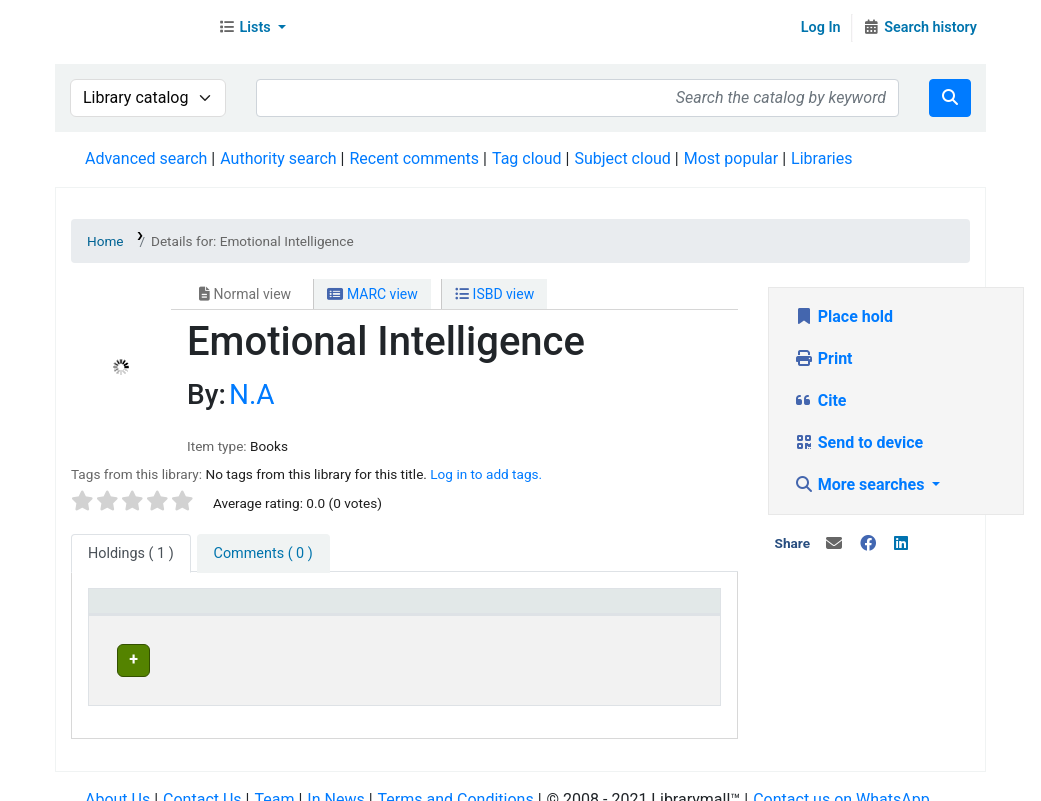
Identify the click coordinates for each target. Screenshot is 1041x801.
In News (335, 780)
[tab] (263, 554)
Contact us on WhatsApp (841, 780)
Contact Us (202, 780)
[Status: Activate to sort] (661, 611)
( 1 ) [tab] (131, 553)
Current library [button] (292, 610)
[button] (252, 28)
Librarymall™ (131, 28)
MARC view (372, 294)
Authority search (278, 158)
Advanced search (146, 158)
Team (274, 780)
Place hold (843, 316)
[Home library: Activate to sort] (513, 611)
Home (105, 241)
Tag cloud (527, 158)
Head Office (292, 657)
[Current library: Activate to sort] (329, 611)
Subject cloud (622, 158)
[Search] (950, 98)
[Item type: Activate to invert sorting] (161, 611)
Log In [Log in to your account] (821, 27)
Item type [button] (131, 610)
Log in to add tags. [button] (486, 474)
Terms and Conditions (456, 780)
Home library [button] (478, 610)
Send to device (859, 442)
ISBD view (494, 294)
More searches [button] (861, 484)
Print (823, 358)
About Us (117, 780)
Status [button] (635, 610)
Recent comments (414, 158)
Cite (820, 400)
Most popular (731, 158)
